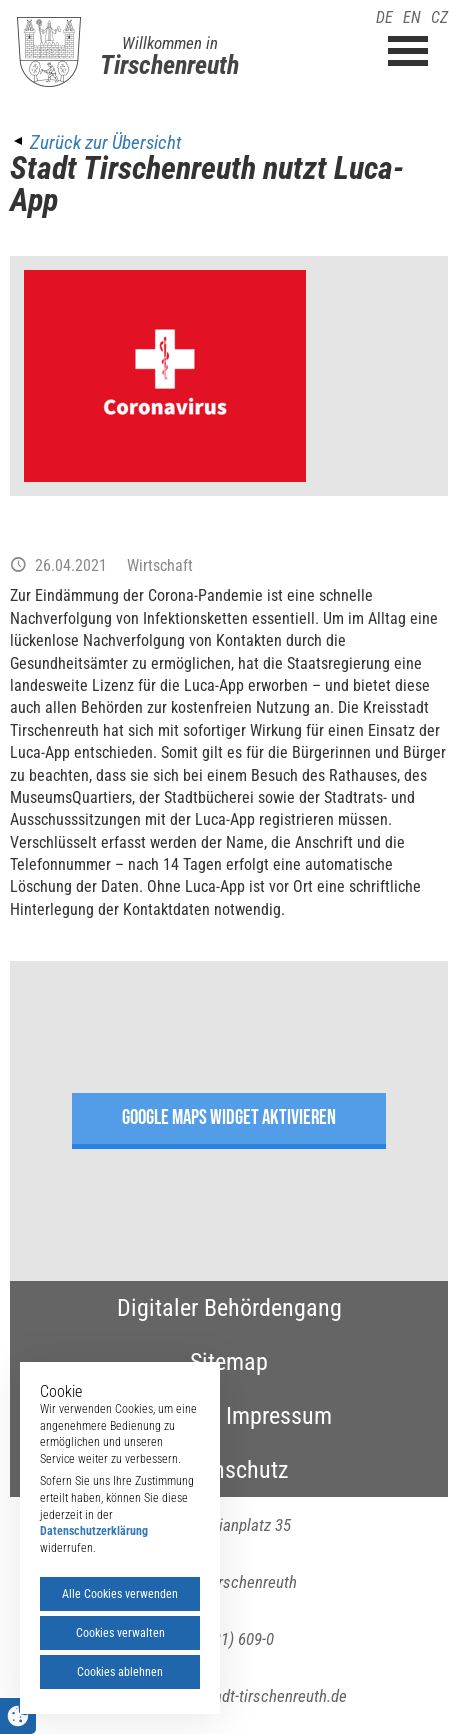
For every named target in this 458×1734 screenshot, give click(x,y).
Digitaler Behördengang (229, 1308)
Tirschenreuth (169, 65)
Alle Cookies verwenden (120, 1594)
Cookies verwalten (120, 1633)
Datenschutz (229, 1470)
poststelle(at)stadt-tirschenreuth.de (229, 1696)
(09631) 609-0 (229, 1639)
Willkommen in (170, 43)
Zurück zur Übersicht (105, 142)
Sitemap (229, 1362)
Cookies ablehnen (120, 1672)
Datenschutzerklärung (94, 1531)
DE (384, 17)
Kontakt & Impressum (229, 1416)
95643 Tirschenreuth (229, 1582)
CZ (439, 17)
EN (412, 17)
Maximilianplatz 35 (229, 1525)
